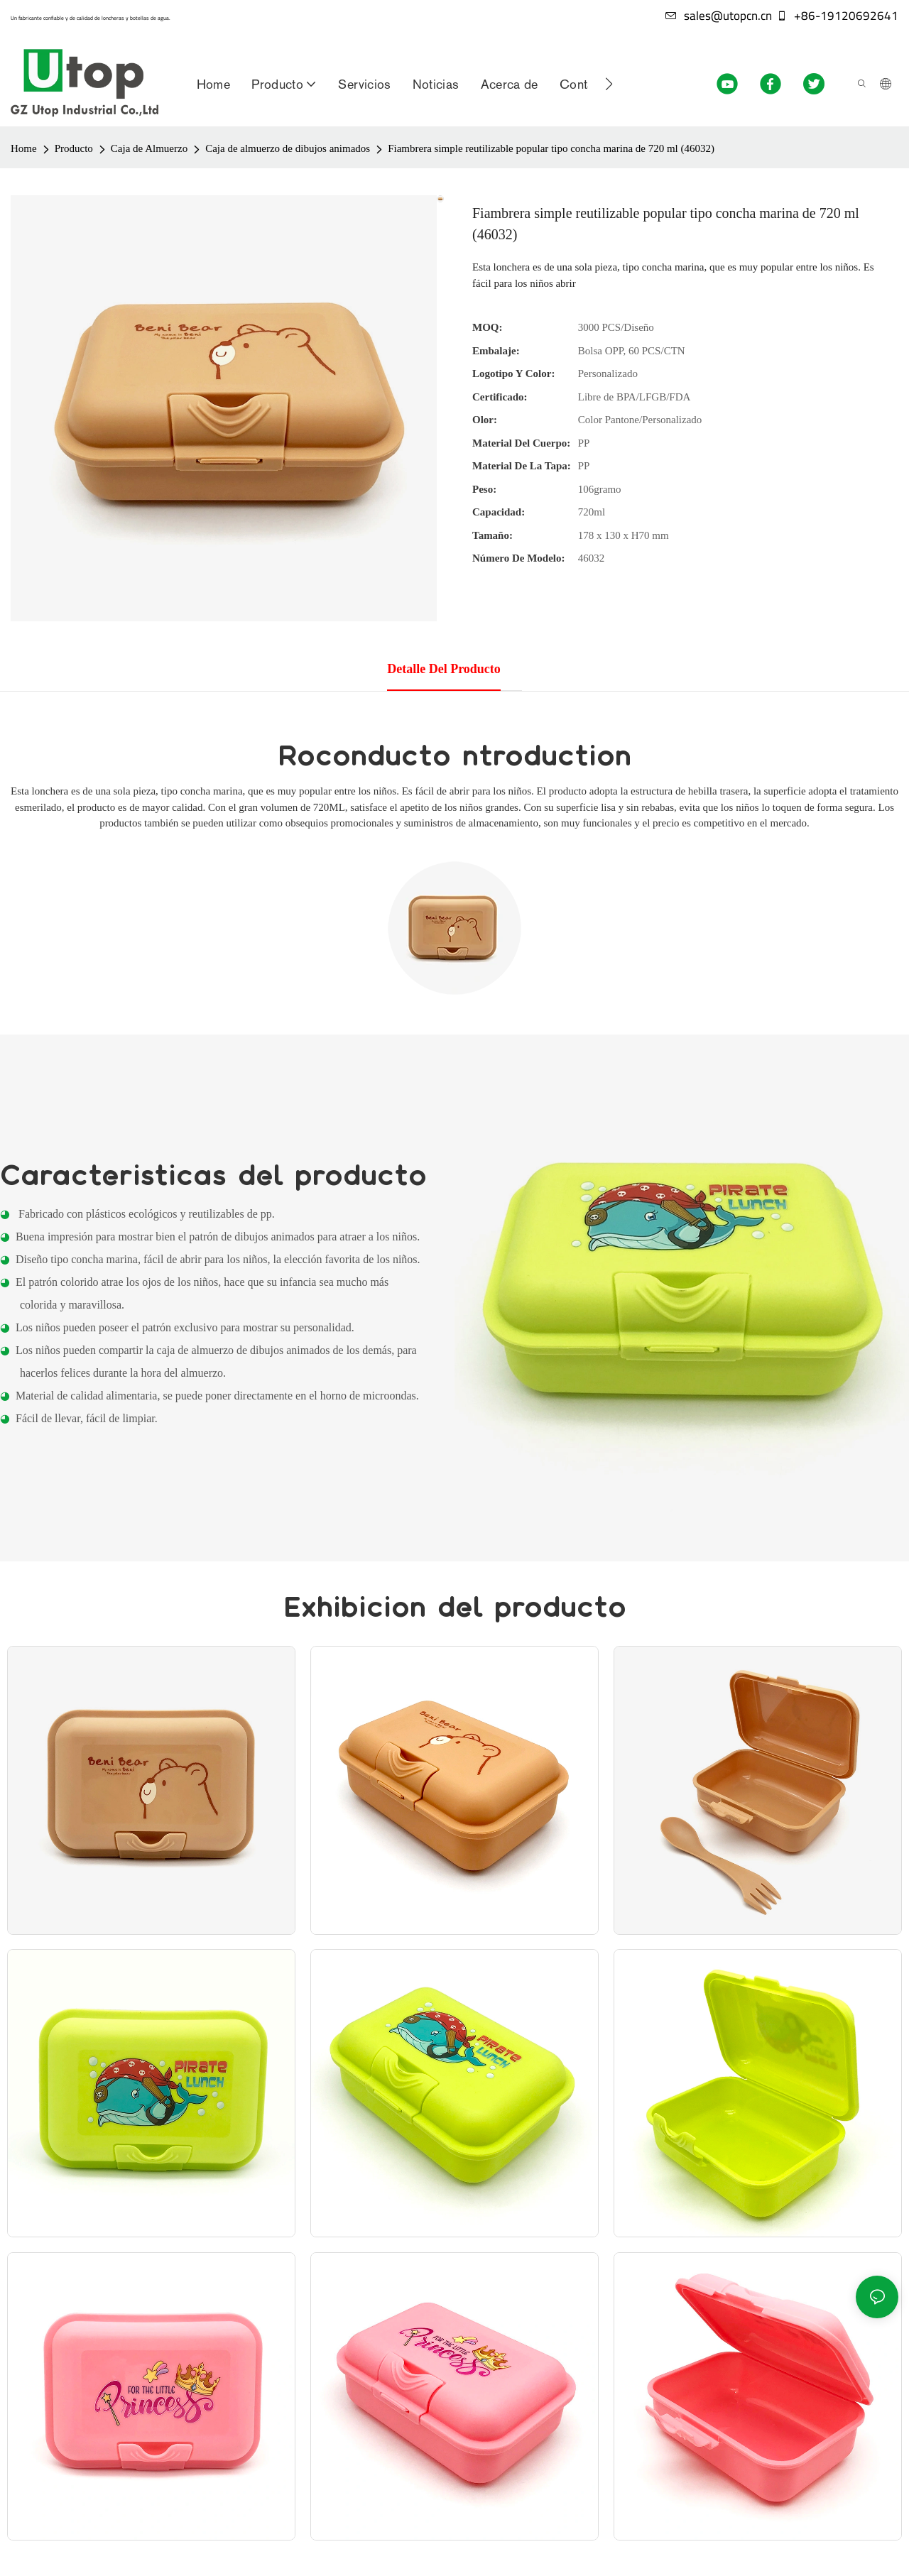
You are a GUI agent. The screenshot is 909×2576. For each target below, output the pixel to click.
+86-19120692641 (837, 15)
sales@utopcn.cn (718, 15)
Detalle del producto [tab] (444, 669)
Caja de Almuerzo (149, 148)
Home (24, 148)
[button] (609, 83)
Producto (74, 148)
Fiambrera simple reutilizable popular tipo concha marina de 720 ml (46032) (551, 148)
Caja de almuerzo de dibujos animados (287, 148)
